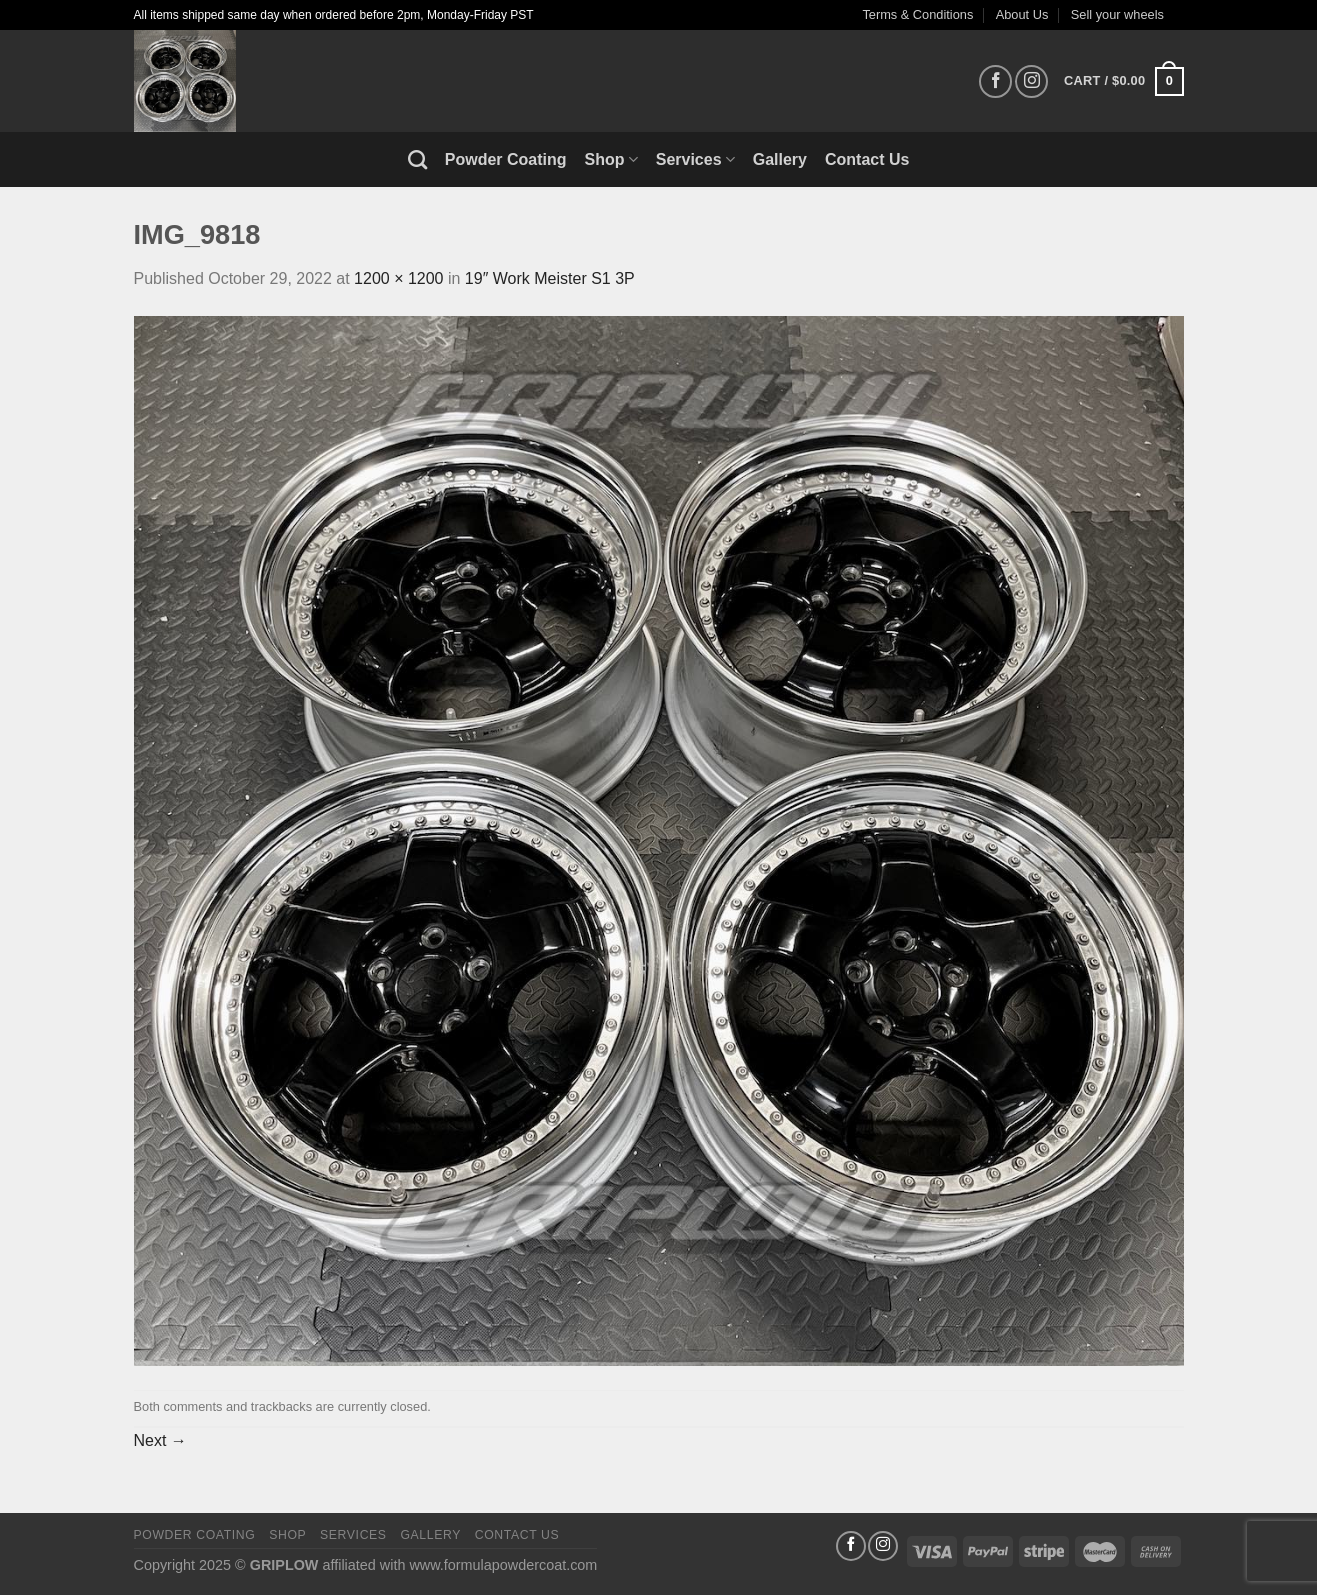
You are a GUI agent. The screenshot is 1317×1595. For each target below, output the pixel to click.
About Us (1022, 14)
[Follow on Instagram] (1031, 81)
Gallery (780, 159)
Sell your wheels (1117, 14)
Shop (611, 159)
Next (160, 1440)
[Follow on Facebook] (995, 81)
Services (695, 159)
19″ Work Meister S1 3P (550, 278)
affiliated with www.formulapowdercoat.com (459, 1565)
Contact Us (867, 159)
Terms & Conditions (917, 14)
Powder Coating (506, 159)
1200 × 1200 (398, 278)
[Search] (417, 159)
